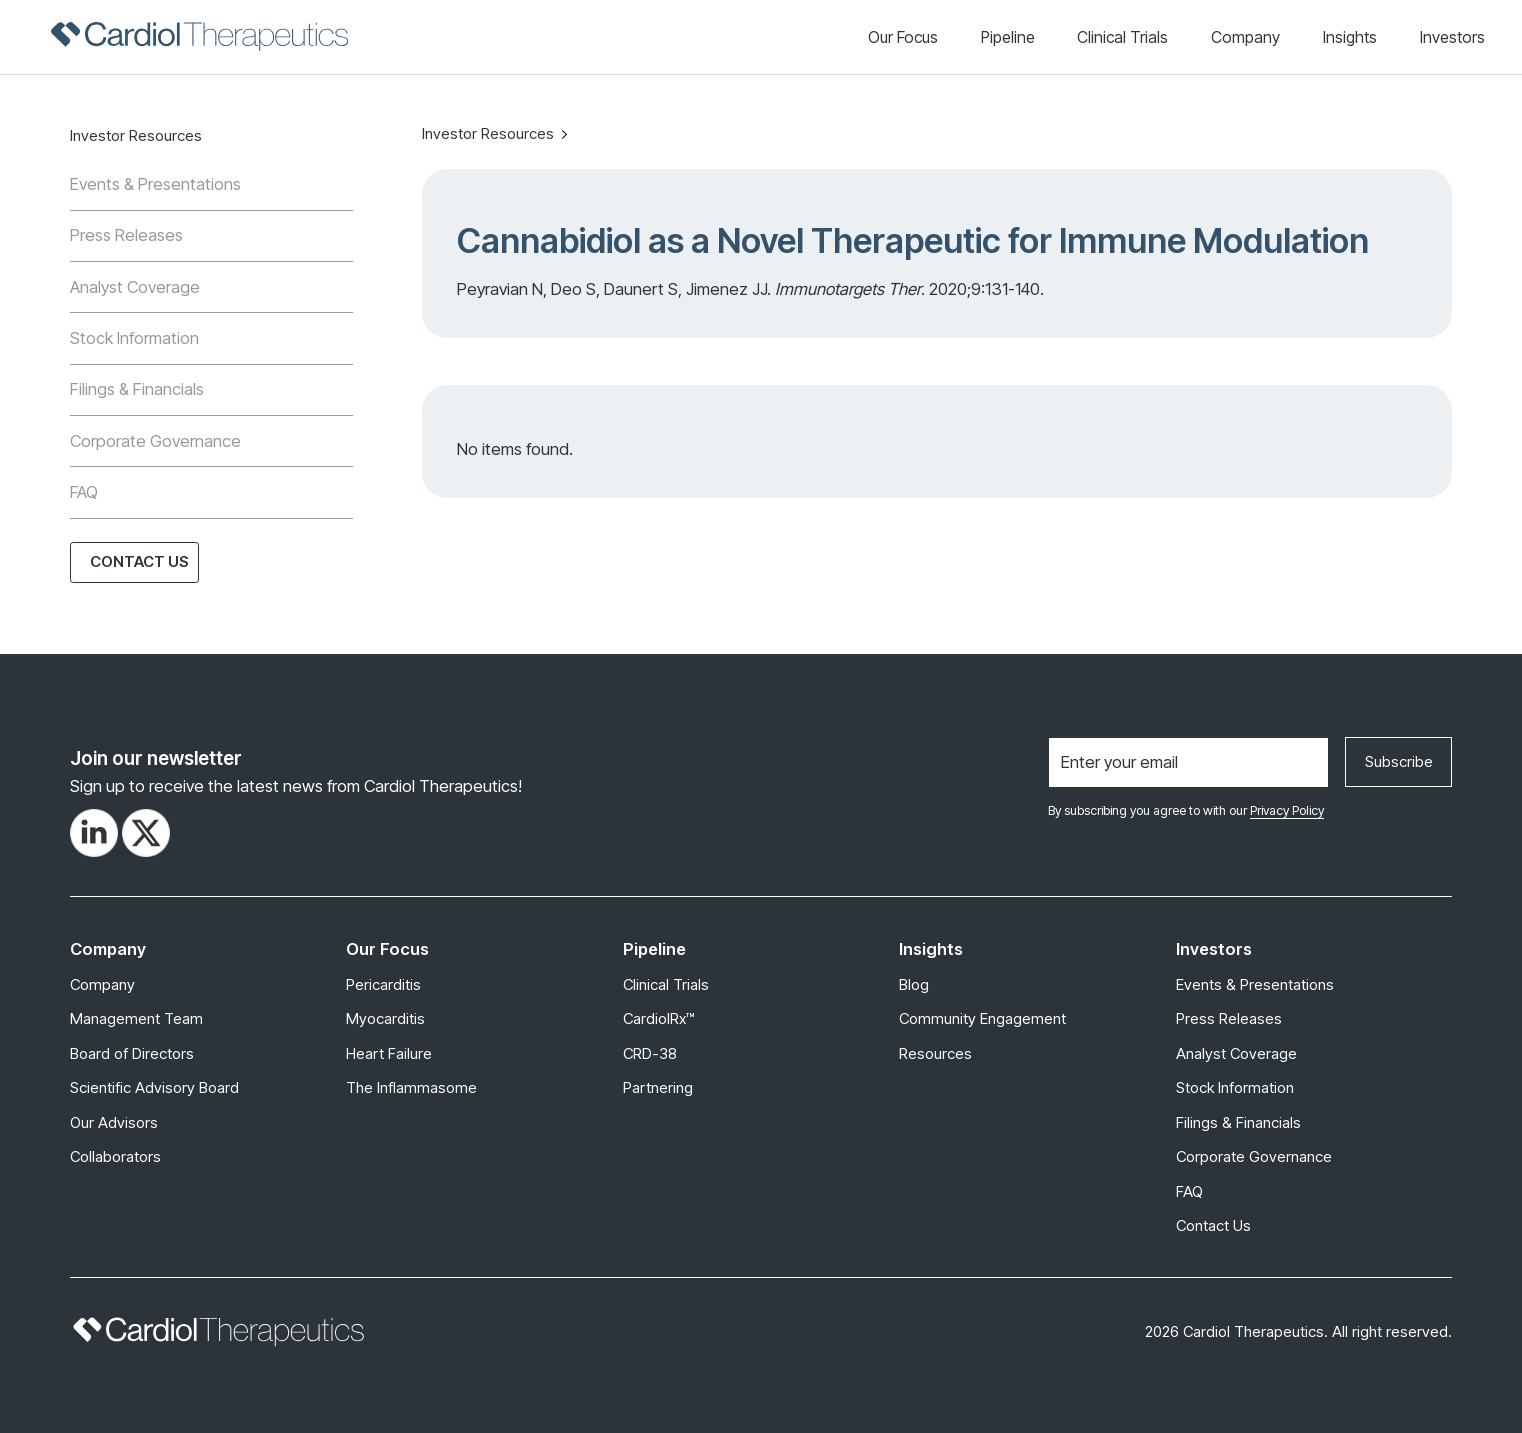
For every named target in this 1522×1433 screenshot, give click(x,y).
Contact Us (139, 561)
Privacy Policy (1287, 810)
